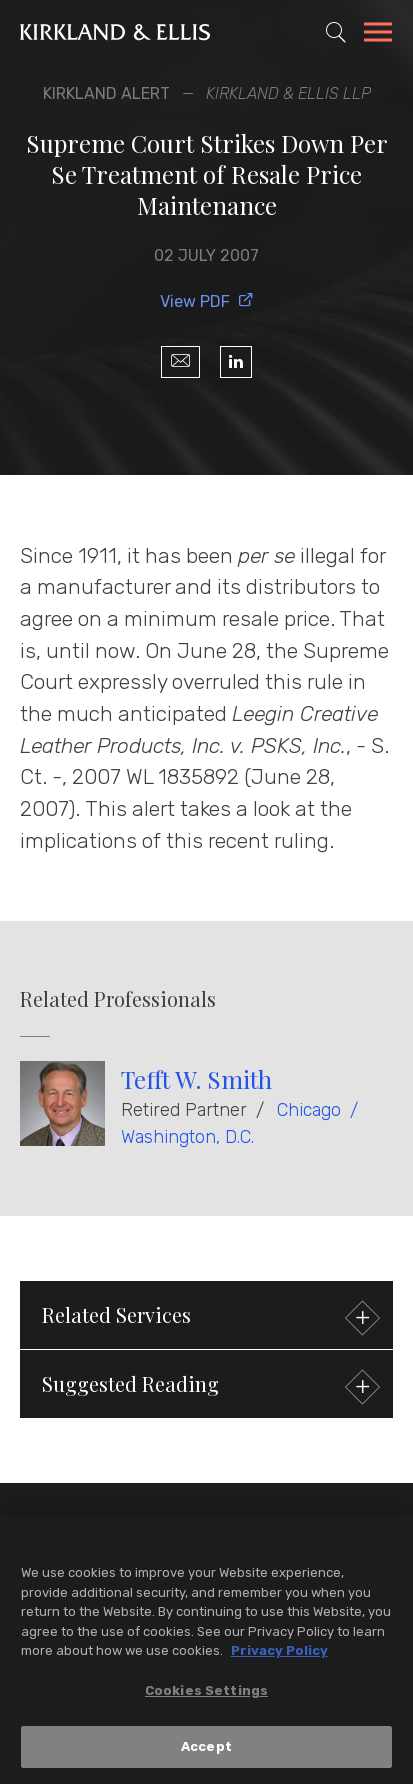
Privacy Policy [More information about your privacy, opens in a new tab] (279, 1653)
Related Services (208, 1317)
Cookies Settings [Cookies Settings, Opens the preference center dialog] (206, 1692)
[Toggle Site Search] (336, 32)
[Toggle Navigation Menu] (378, 35)
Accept (206, 1749)
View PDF (207, 301)
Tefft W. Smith (196, 1079)
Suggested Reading (208, 1386)
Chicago (309, 1110)
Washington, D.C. (187, 1137)
